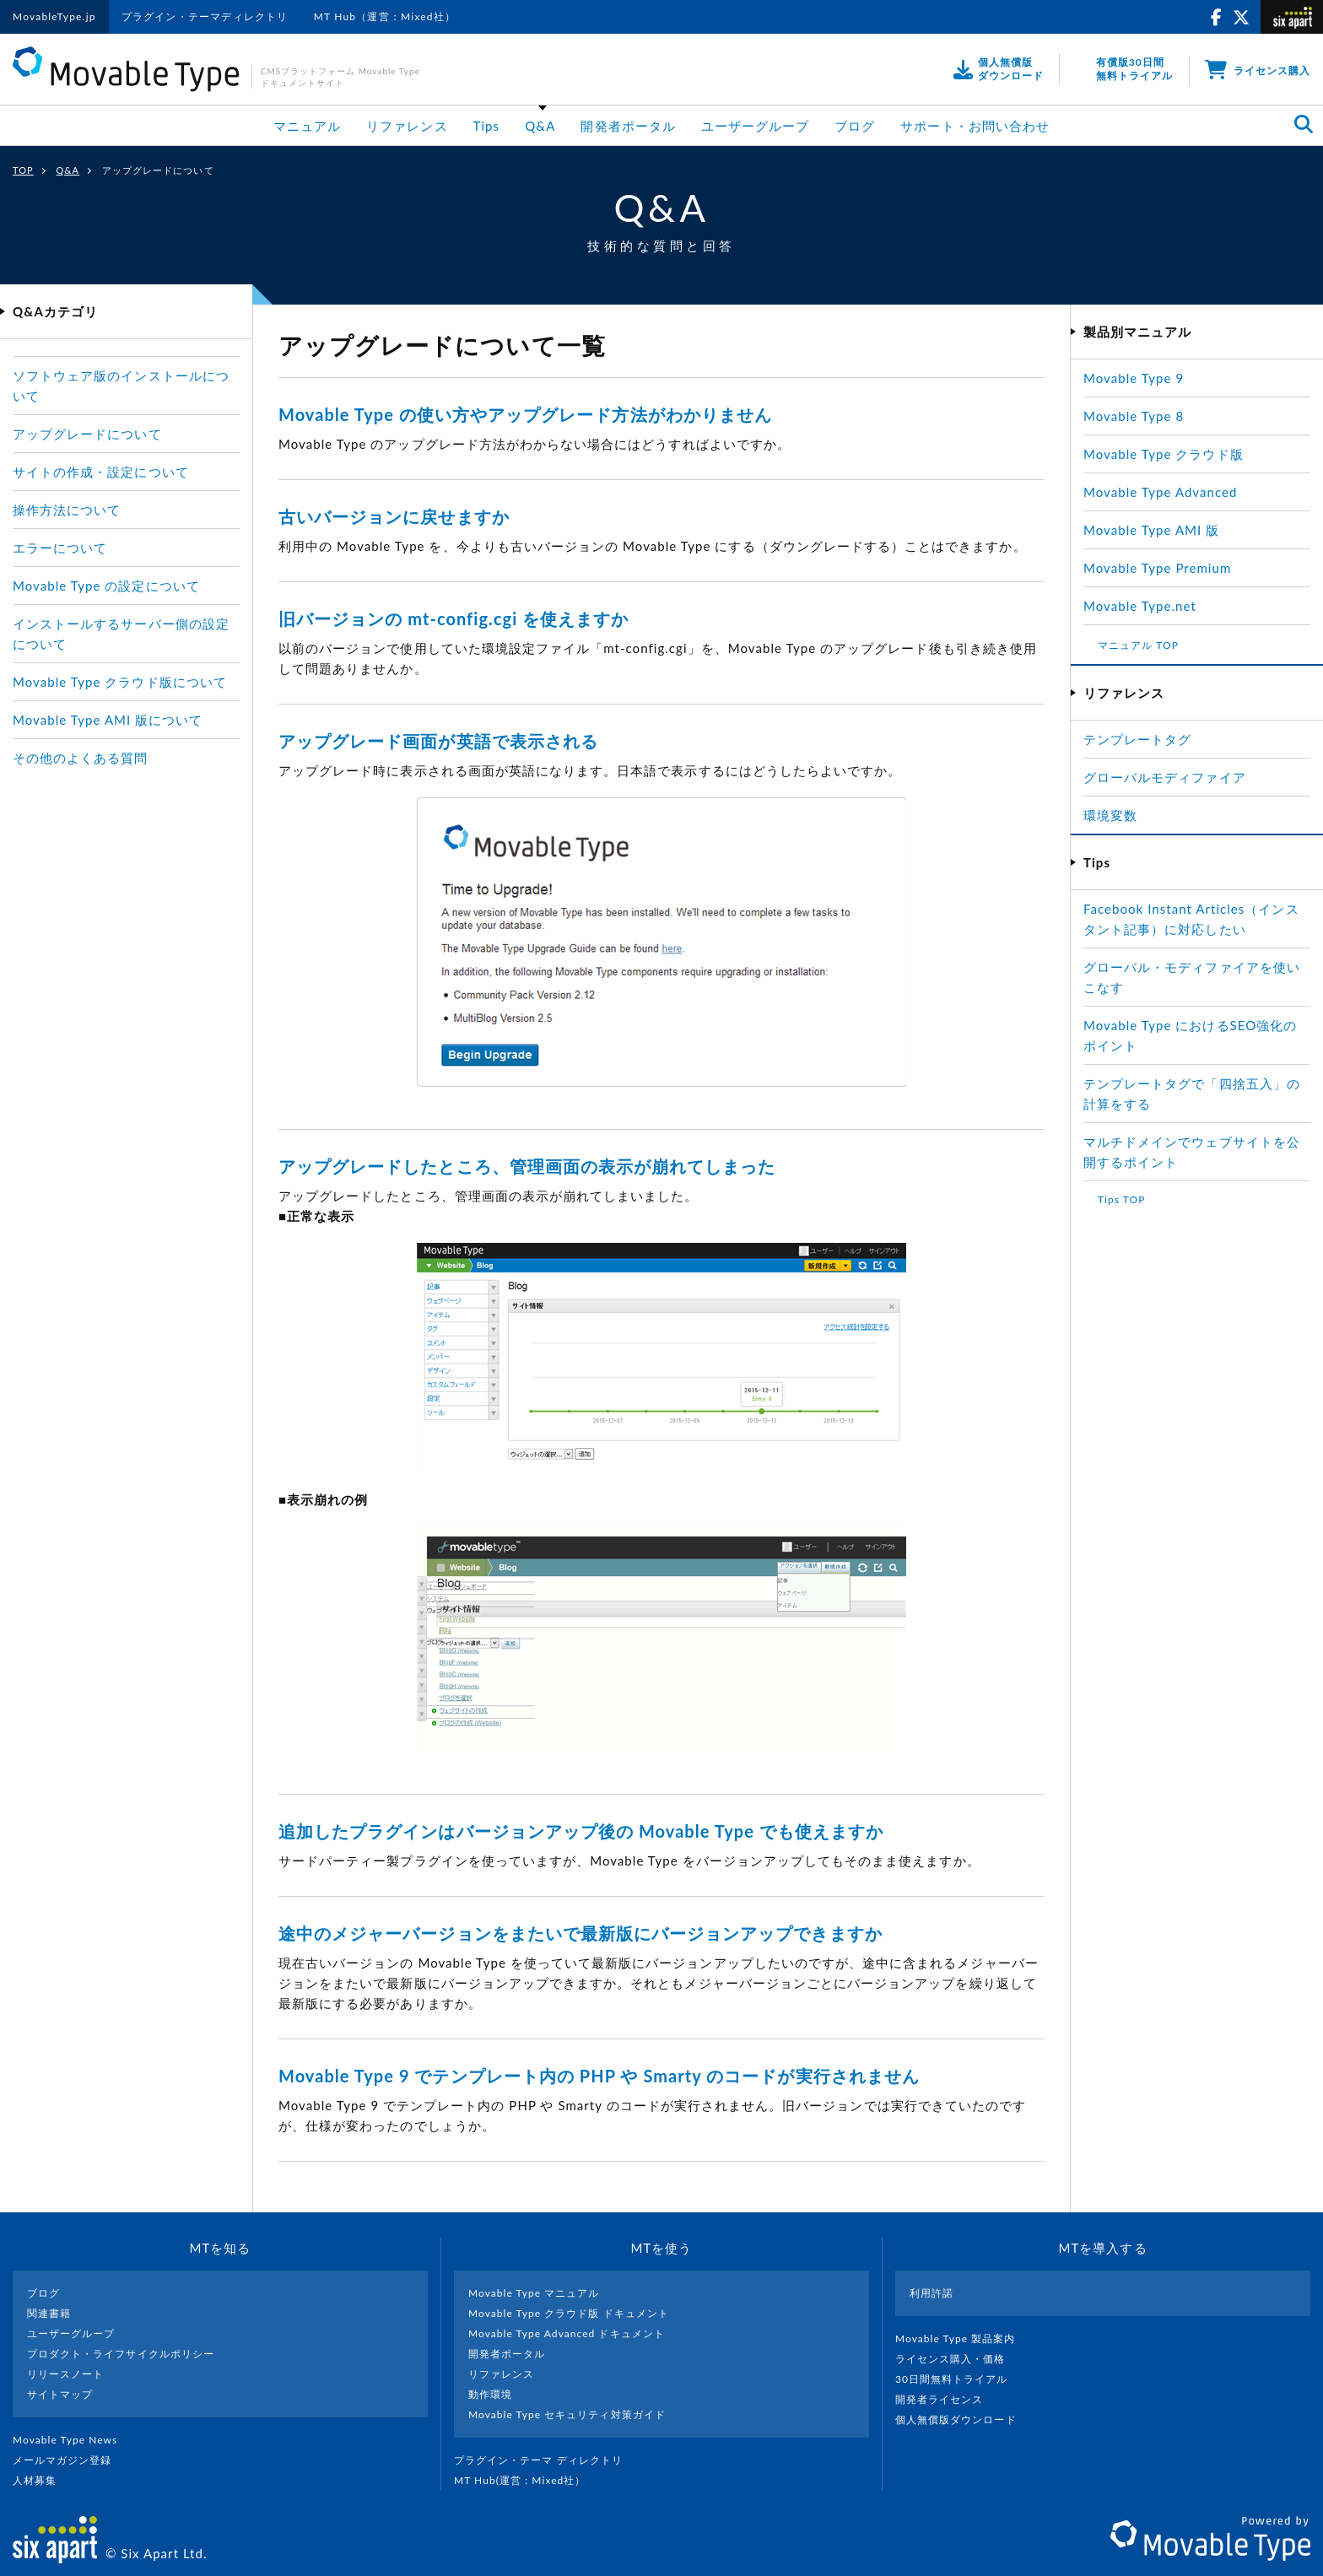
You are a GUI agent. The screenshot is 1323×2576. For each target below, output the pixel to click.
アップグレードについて (87, 433)
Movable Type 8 (1133, 416)
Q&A (540, 125)
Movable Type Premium (1164, 567)
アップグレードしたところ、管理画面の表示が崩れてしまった (526, 1166)
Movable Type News (72, 2439)
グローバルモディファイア (1164, 777)
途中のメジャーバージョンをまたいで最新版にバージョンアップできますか (580, 1933)
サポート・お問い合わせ (975, 125)
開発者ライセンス (946, 2399)
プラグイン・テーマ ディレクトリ (545, 2460)
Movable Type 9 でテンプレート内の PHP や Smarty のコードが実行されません (599, 2076)
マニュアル (307, 125)
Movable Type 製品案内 (962, 2338)
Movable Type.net (1147, 605)
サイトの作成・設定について (101, 471)
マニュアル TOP (1138, 645)
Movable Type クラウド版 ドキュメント (568, 2313)
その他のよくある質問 (80, 757)
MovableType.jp (54, 16)
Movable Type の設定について (106, 585)
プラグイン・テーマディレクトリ (205, 16)
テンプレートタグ (1137, 739)
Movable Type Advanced (1160, 492)
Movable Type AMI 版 (1151, 529)
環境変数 (1110, 815)
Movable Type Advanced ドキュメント (566, 2333)
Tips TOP (1121, 1199)
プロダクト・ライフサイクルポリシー (120, 2353)
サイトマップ (60, 2394)
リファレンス (406, 125)
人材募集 (41, 2480)
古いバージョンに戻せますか (394, 516)
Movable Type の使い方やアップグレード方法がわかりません (525, 414)
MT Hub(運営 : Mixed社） (527, 2480)
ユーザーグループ (755, 125)
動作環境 (490, 2394)
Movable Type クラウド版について (120, 681)
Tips (486, 125)
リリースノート (65, 2374)
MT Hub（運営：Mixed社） (385, 16)
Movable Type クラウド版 (1163, 454)
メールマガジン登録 (69, 2460)
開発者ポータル (627, 125)
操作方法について (67, 509)
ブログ (854, 125)
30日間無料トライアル (958, 2379)
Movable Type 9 (1133, 378)
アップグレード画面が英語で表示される (438, 741)
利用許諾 (931, 2293)
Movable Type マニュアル (534, 2293)
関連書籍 (49, 2313)
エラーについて (60, 547)
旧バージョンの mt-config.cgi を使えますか (453, 618)
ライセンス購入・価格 (957, 2358)
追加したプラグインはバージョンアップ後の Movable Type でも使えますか (580, 1831)
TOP (23, 170)
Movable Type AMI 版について (107, 719)
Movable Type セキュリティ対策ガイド (567, 2414)
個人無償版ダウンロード (962, 2419)
